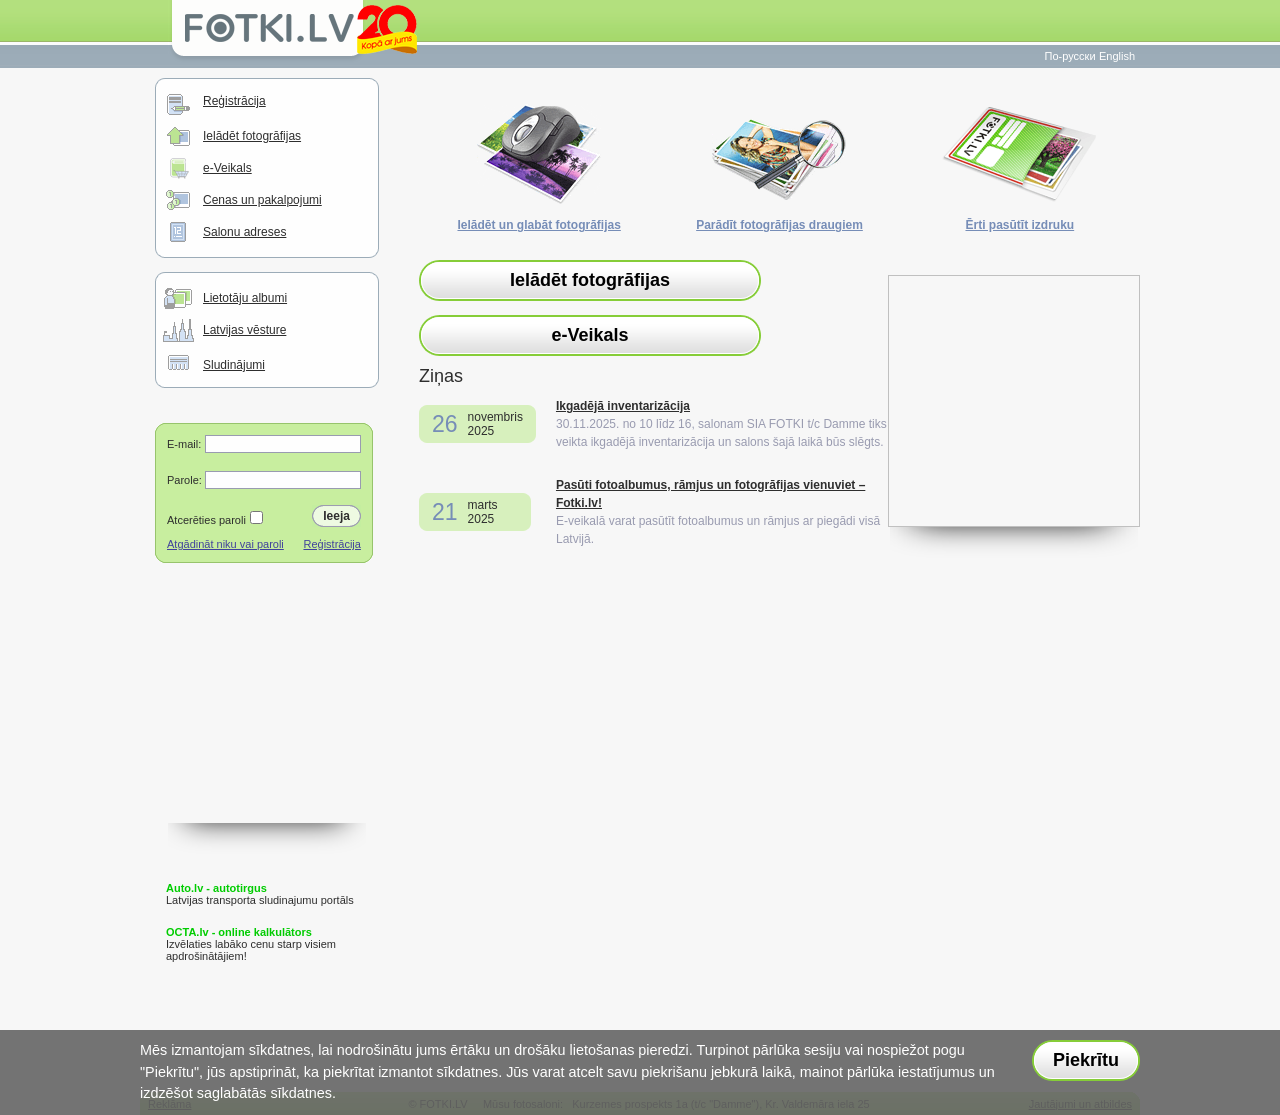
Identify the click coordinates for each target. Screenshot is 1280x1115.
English (1117, 56)
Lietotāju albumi (245, 298)
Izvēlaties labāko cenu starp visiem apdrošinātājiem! (251, 944)
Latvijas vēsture (244, 330)
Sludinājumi (234, 365)
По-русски (1070, 56)
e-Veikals (227, 168)
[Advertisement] (267, 723)
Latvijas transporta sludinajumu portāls (260, 894)
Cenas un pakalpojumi (262, 200)
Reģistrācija (234, 101)
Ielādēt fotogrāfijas (252, 136)
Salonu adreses (244, 232)
